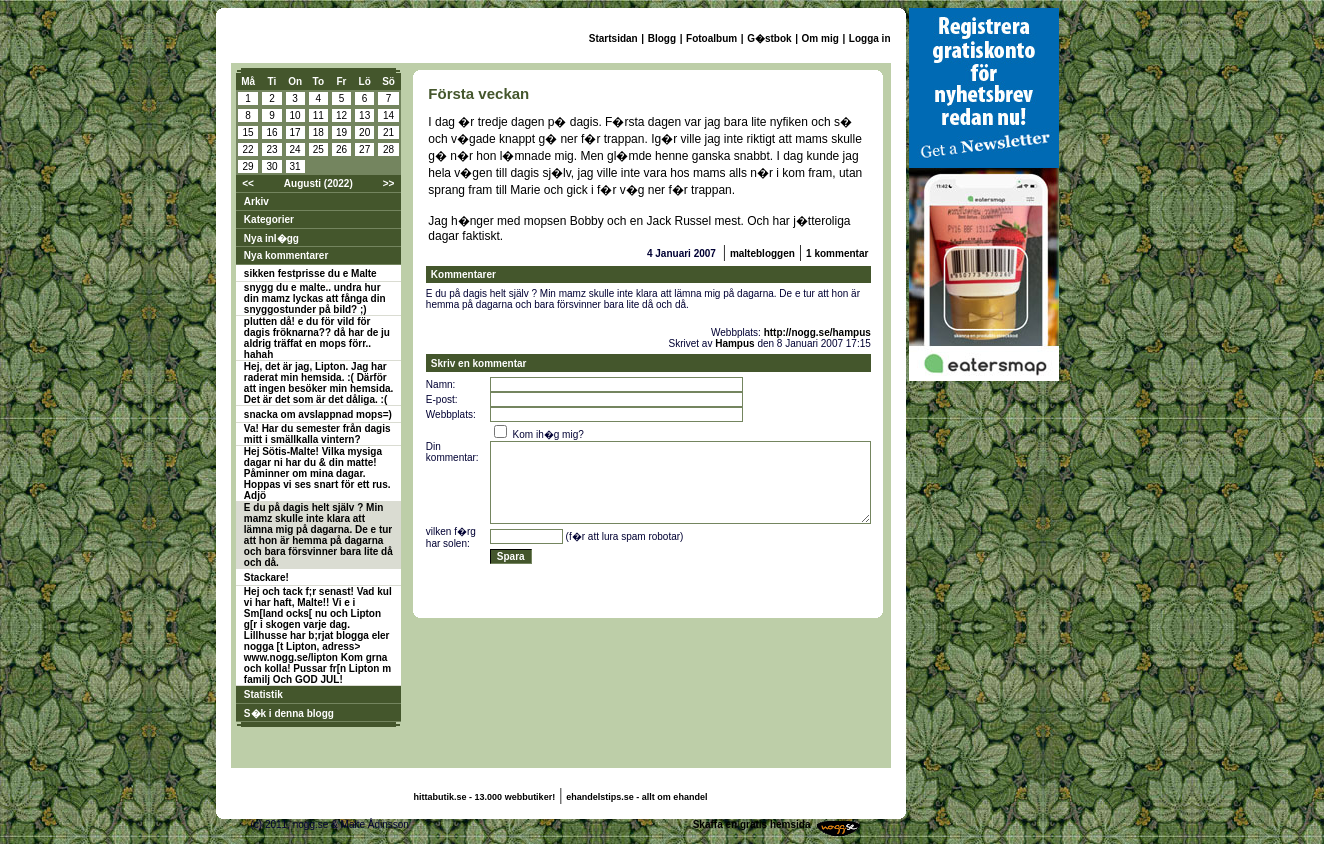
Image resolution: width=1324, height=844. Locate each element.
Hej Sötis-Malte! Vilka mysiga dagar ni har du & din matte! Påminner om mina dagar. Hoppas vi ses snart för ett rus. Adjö (317, 473)
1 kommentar (837, 253)
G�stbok (769, 38)
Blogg (662, 38)
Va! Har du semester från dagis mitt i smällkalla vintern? (317, 434)
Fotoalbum (711, 38)
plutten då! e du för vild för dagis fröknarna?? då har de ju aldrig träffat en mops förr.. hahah (317, 338)
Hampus (734, 343)
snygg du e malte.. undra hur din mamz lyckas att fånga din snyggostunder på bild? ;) (315, 298)
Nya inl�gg (271, 238)
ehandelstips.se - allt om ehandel (636, 797)
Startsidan (613, 38)
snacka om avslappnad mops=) (318, 414)
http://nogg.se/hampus (817, 332)
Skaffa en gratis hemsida (752, 824)
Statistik (263, 694)
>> (389, 183)
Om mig (820, 38)
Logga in (870, 38)
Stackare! (266, 577)
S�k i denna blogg (289, 713)
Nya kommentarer (286, 255)
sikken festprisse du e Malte (310, 273)
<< (248, 183)
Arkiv (256, 201)
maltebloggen (762, 253)
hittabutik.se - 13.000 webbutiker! (485, 797)
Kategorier (269, 219)
